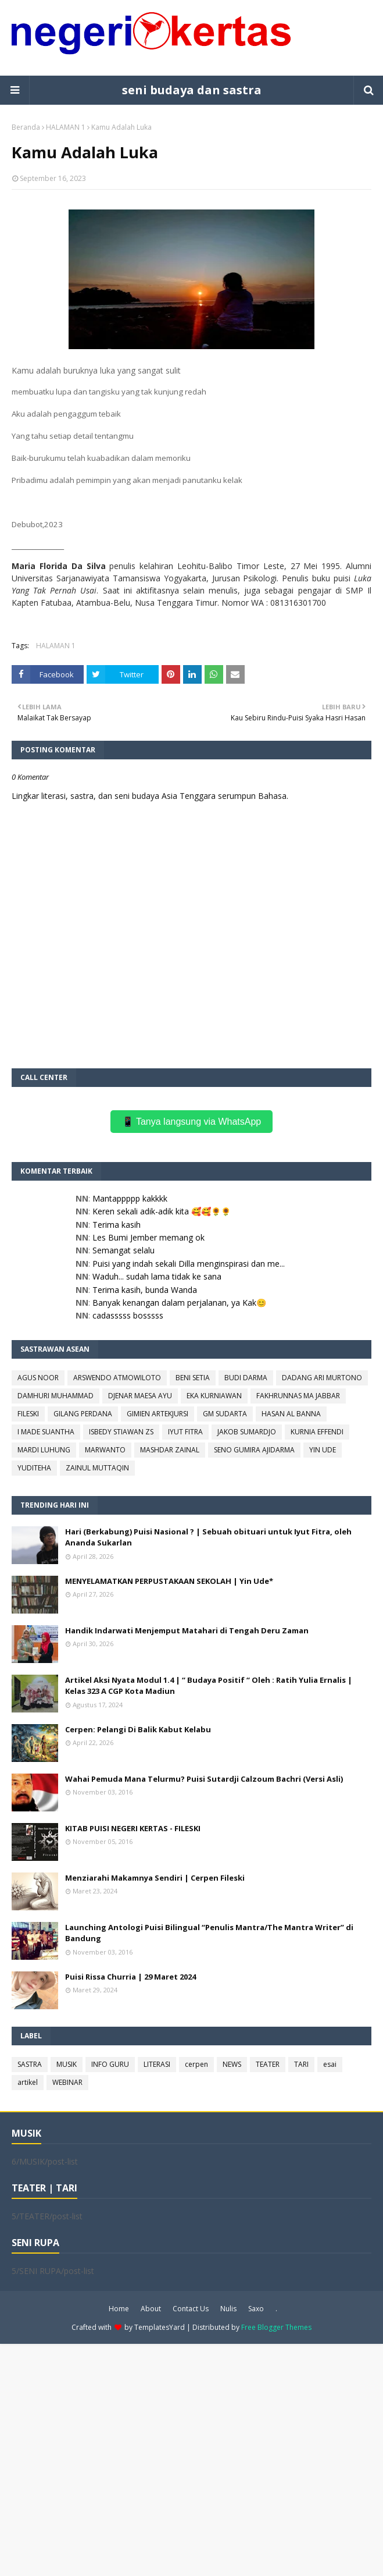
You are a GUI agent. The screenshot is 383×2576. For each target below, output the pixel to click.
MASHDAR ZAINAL (169, 1450)
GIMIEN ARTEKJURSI (157, 1414)
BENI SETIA (193, 1378)
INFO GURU (110, 2064)
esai (330, 2064)
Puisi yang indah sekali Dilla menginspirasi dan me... (188, 1263)
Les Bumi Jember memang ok (148, 1237)
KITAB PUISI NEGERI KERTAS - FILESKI (133, 1828)
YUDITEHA (34, 1468)
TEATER (268, 2064)
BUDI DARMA (245, 1378)
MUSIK (66, 2064)
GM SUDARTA (225, 1414)
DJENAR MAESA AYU (140, 1396)
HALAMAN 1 (65, 127)
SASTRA (29, 2064)
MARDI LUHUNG (43, 1450)
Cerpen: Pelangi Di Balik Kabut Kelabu (138, 1729)
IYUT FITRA (185, 1432)
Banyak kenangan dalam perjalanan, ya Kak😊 (179, 1302)
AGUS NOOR (38, 1378)
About (151, 2309)
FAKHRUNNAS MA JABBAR (298, 1396)
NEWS (232, 2064)
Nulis (228, 2309)
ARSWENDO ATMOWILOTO (117, 1378)
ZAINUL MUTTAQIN (97, 1468)
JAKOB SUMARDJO (246, 1432)
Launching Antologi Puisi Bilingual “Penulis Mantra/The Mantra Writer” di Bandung (209, 1933)
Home (119, 2309)
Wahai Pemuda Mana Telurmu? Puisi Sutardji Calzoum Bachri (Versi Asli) (204, 1779)
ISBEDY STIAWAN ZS (121, 1432)
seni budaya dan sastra (192, 90)
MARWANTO (105, 1450)
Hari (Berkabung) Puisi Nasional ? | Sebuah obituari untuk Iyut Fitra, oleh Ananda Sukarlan (208, 1537)
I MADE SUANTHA (45, 1432)
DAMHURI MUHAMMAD (55, 1396)
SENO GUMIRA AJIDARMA (254, 1450)
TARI (301, 2064)
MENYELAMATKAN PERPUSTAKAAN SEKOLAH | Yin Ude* (169, 1581)
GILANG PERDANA (82, 1414)
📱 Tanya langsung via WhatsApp (191, 1122)
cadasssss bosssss (127, 1315)
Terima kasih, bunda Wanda (144, 1289)
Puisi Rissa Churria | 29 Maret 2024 (130, 1976)
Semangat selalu (123, 1250)
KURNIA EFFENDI (317, 1432)
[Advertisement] (191, 2459)
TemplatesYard (159, 2327)
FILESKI (28, 1414)
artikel (27, 2082)
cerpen (196, 2064)
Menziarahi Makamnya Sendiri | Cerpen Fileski (155, 1878)
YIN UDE (322, 1450)
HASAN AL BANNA (291, 1414)
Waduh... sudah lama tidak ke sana (156, 1276)
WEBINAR (67, 2082)
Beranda (26, 127)
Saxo (256, 2309)
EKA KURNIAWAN (214, 1396)
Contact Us (191, 2309)
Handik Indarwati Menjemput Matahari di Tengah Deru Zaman (187, 1630)
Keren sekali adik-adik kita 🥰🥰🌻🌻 (161, 1211)
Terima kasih (116, 1224)
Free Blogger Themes (276, 2327)
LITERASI (157, 2064)
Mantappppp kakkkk (129, 1198)
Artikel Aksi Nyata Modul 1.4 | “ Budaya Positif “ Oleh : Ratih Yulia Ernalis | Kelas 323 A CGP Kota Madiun (208, 1686)
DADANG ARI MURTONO (322, 1378)
